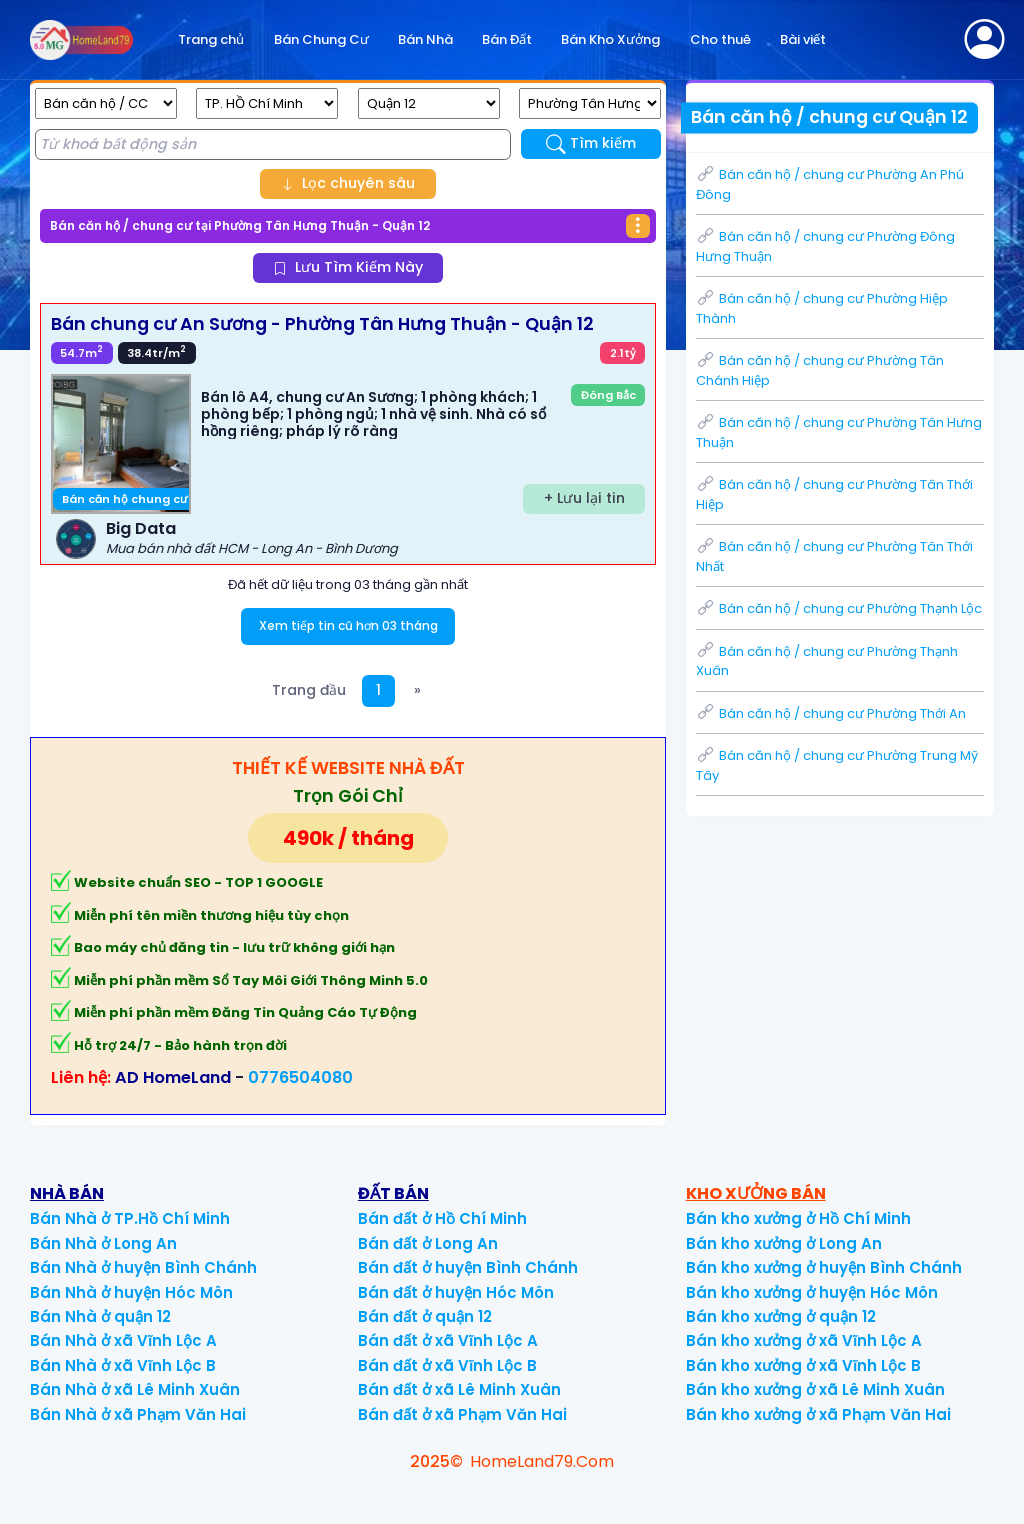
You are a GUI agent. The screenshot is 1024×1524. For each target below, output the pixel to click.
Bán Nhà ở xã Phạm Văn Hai (138, 1414)
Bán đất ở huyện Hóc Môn (456, 1292)
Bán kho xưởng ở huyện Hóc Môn (812, 1292)
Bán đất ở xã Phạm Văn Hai (462, 1414)
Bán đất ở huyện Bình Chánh (468, 1267)
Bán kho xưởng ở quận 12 (781, 1316)
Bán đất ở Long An (428, 1243)
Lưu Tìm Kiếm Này (348, 267)
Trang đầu (309, 690)
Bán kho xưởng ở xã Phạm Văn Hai (818, 1414)
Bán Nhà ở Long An (103, 1243)
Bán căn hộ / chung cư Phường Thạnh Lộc (839, 608)
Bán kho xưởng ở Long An (784, 1243)
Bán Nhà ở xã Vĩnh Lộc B (123, 1365)
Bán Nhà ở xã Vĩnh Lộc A (123, 1340)
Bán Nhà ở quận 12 (100, 1316)
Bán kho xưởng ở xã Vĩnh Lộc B (803, 1365)
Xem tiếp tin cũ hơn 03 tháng (348, 625)
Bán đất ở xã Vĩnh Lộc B (447, 1365)
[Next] (417, 691)
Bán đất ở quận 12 (425, 1316)
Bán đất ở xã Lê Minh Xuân (459, 1389)
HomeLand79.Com (542, 1461)
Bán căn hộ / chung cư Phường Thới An (831, 713)
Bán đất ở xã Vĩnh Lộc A (448, 1340)
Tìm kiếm (591, 143)
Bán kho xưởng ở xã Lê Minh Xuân (815, 1389)
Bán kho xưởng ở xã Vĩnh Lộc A (804, 1340)
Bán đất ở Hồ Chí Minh (442, 1218)
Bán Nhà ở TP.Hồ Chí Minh (130, 1218)
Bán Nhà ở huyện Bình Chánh (143, 1267)
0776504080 (300, 1077)
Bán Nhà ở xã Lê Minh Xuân (135, 1389)
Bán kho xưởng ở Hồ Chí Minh (798, 1218)
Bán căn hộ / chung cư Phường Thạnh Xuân (827, 661)
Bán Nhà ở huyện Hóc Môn (131, 1292)
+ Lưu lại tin (584, 498)
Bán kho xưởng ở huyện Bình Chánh (824, 1267)
